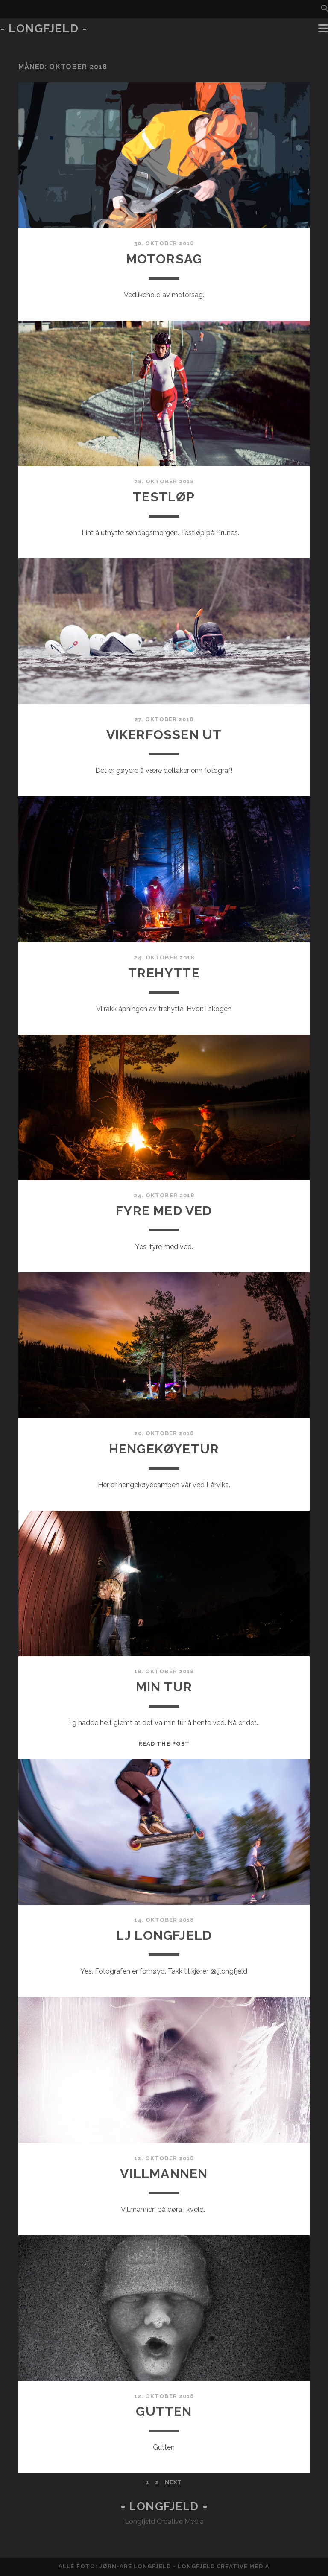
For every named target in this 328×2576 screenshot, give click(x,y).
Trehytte (164, 972)
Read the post (164, 1743)
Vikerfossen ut (164, 734)
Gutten (164, 2411)
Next (173, 2482)
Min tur (164, 1686)
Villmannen (164, 2173)
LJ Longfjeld (164, 1935)
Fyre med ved (164, 1210)
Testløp (164, 496)
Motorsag (164, 258)
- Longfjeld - (43, 28)
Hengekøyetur (164, 1449)
